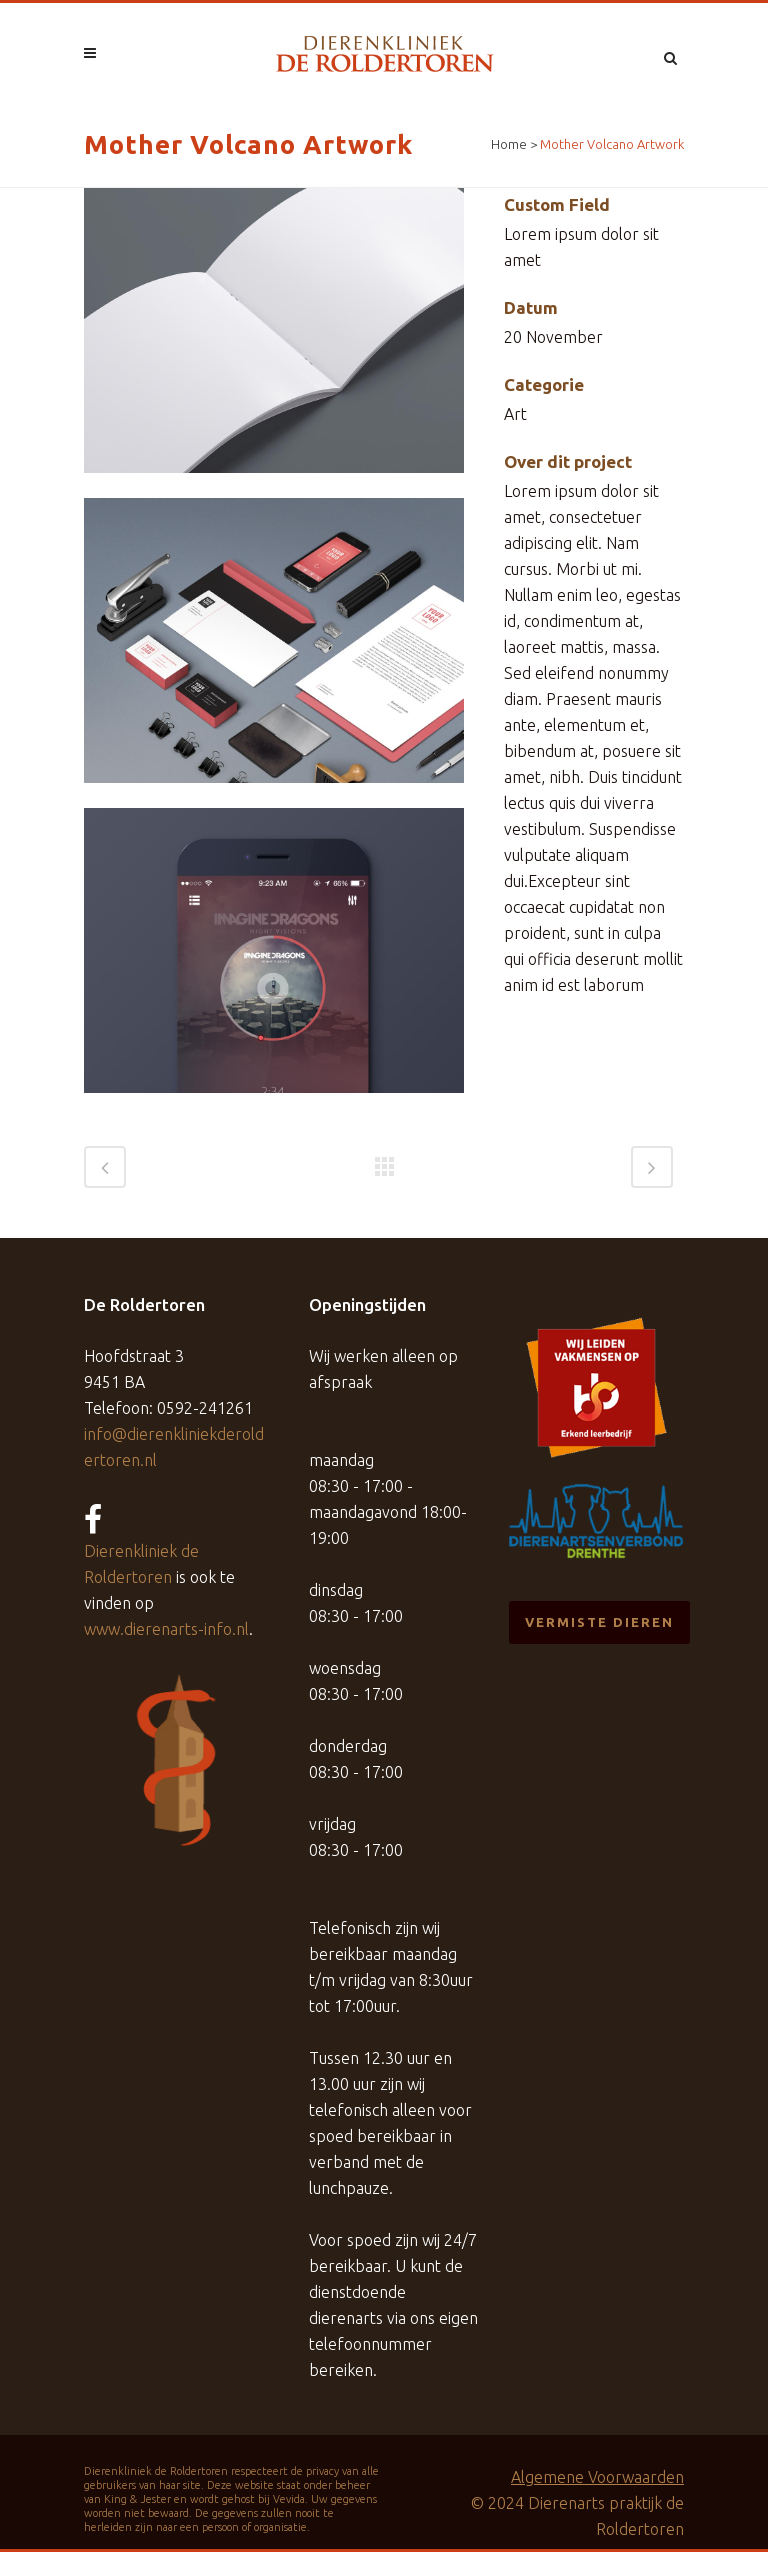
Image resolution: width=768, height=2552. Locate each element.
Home (509, 144)
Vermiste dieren (599, 1622)
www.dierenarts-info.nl (166, 1629)
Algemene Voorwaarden (597, 2477)
